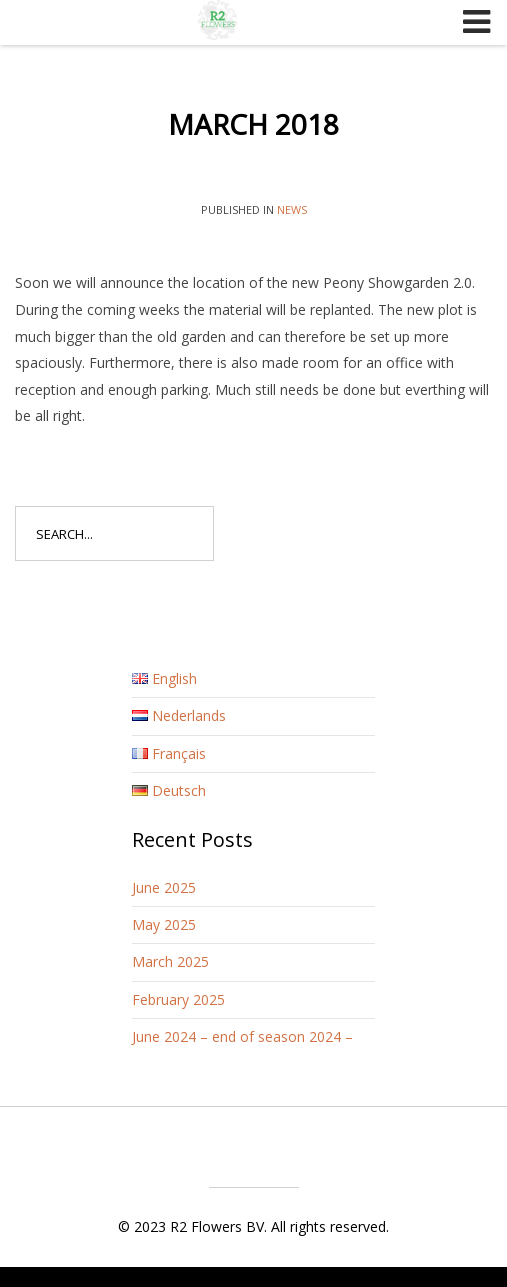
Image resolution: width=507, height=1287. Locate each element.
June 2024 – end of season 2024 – (242, 1036)
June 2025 (164, 887)
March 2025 (170, 961)
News (292, 209)
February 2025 (178, 999)
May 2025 (164, 924)
